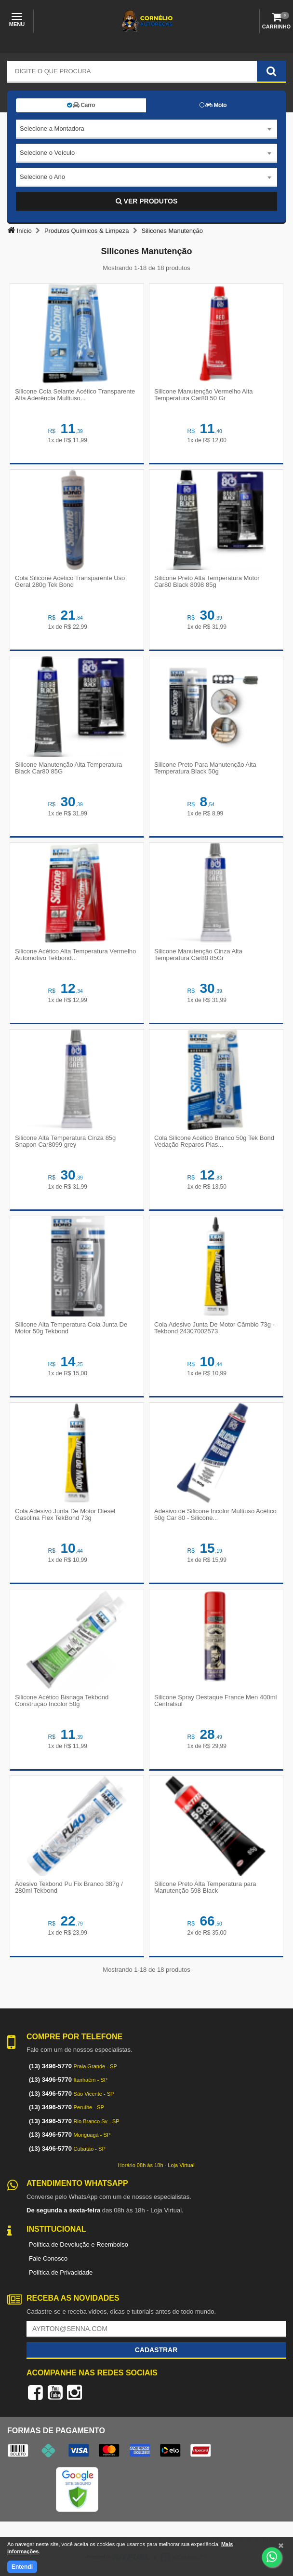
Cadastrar (156, 2350)
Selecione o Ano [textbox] (42, 176)
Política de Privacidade (61, 2272)
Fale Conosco (48, 2258)
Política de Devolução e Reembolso (78, 2244)
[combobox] (146, 129)
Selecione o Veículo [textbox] (47, 152)
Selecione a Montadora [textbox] (52, 128)
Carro (81, 105)
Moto (213, 105)
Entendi (22, 2566)
